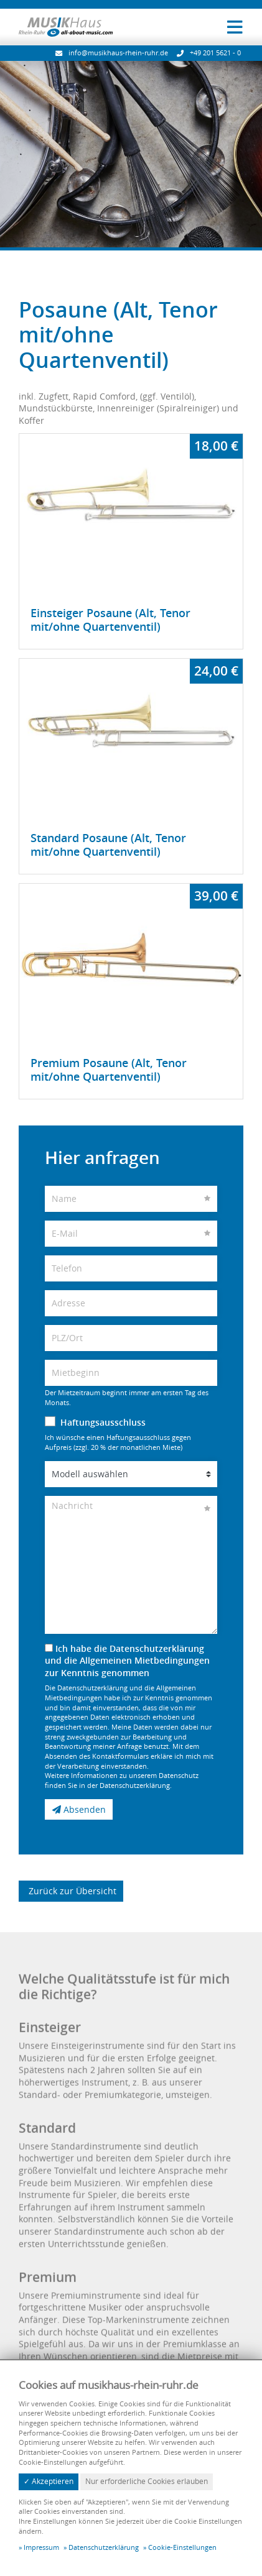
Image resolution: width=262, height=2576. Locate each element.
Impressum (41, 2547)
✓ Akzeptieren (48, 2481)
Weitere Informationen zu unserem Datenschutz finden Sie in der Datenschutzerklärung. (122, 1790)
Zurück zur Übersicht (71, 1889)
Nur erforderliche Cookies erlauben (146, 2481)
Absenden (79, 1819)
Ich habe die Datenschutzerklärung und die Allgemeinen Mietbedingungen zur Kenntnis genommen (127, 1670)
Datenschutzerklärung (103, 2547)
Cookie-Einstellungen (182, 2547)
